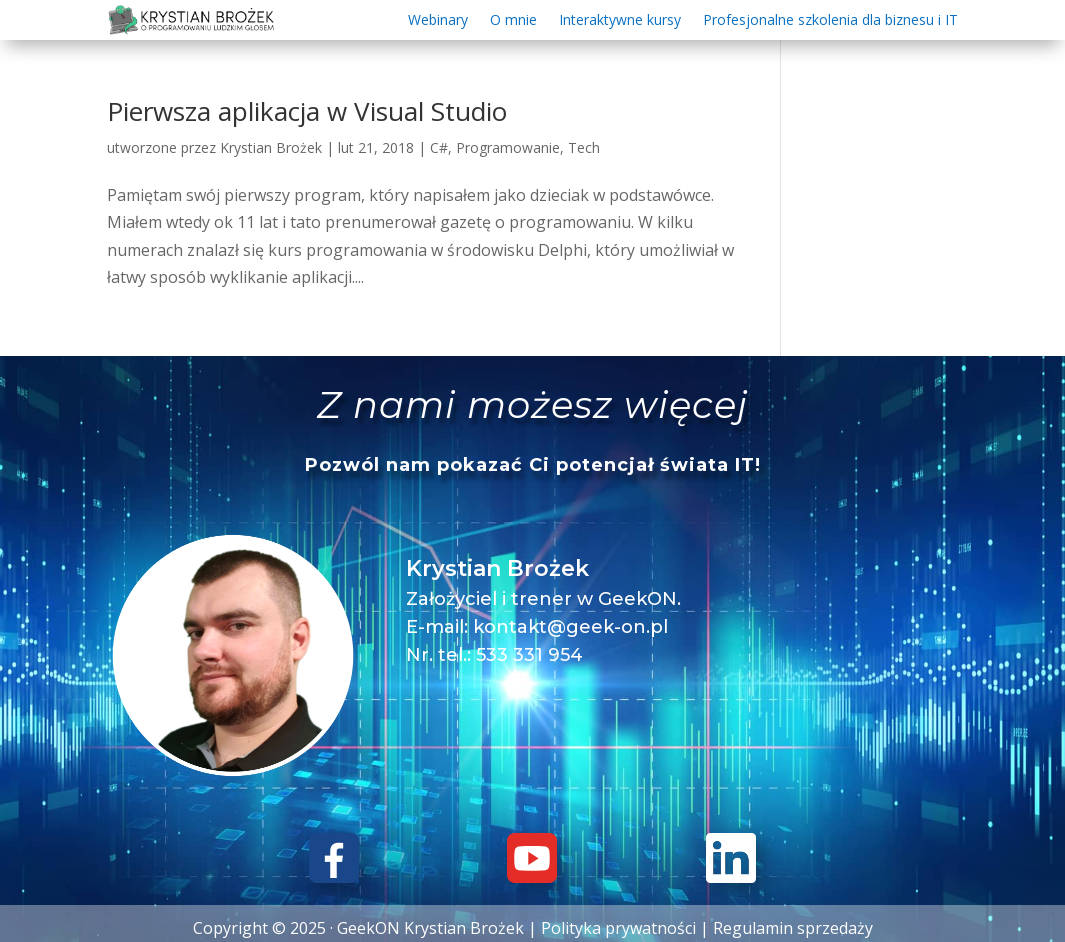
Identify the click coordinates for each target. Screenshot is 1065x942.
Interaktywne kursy (620, 21)
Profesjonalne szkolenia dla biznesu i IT (830, 21)
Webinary (438, 21)
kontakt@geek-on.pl (570, 627)
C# (439, 147)
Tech (584, 147)
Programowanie (508, 147)
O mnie (513, 21)
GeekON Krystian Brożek (430, 928)
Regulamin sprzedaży (793, 928)
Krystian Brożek (271, 147)
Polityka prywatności (618, 928)
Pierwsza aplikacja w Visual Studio (307, 111)
